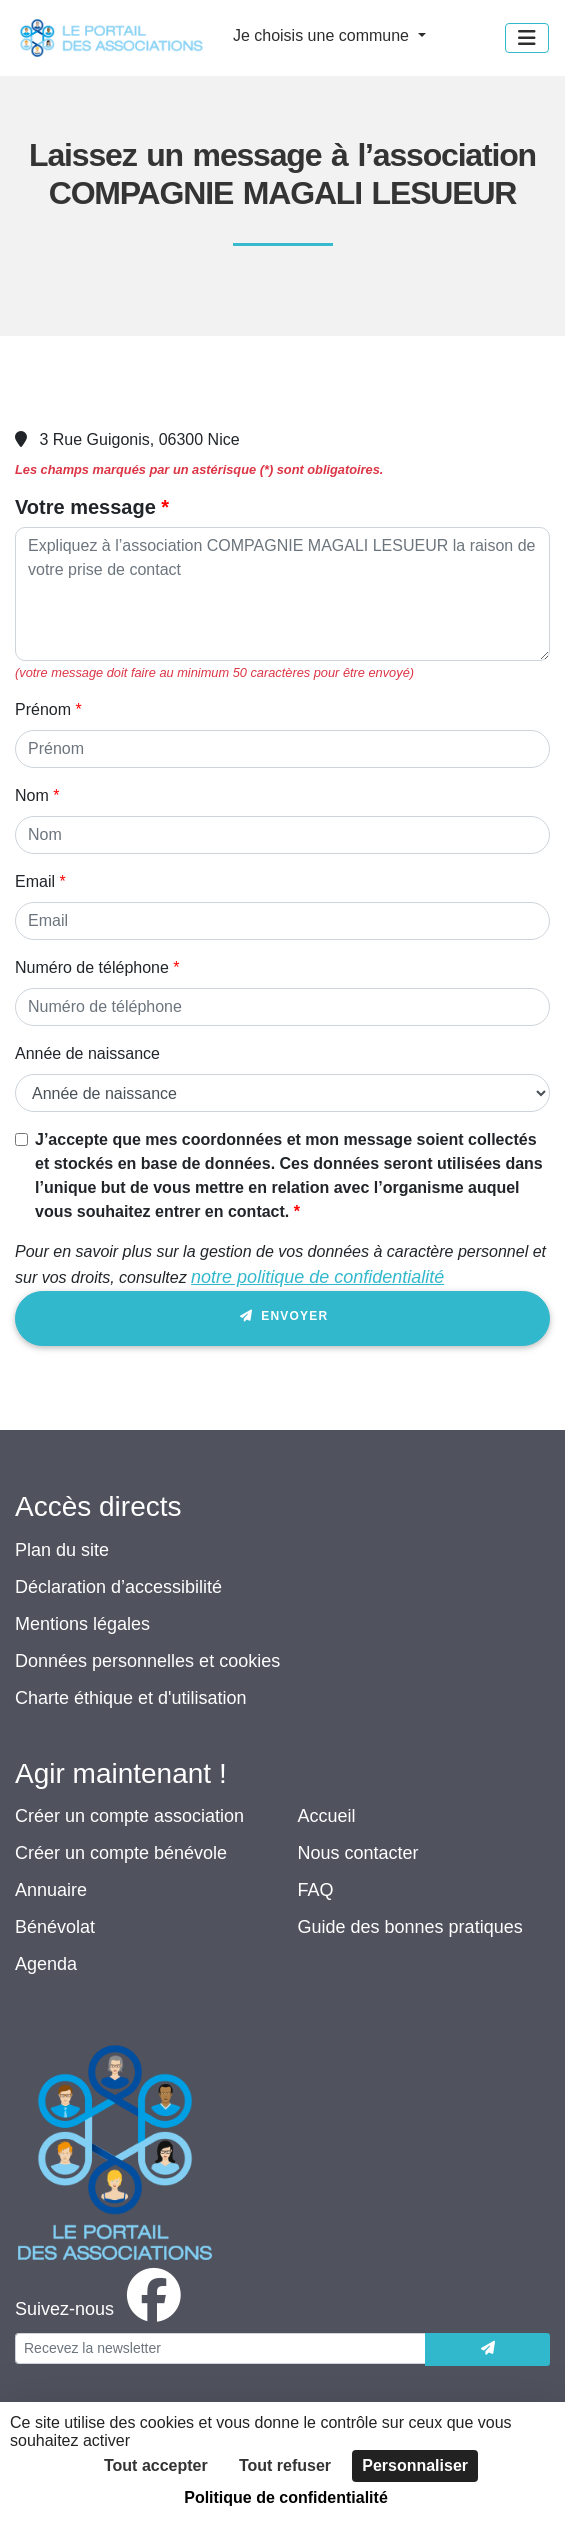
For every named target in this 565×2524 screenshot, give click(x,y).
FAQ (316, 1890)
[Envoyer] (487, 2349)
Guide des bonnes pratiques (410, 1927)
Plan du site (62, 1550)
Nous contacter (358, 1853)
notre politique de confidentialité (317, 1277)
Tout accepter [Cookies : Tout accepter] (156, 2465)
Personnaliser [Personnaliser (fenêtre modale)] (415, 2465)
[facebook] (102, 2309)
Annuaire (51, 1890)
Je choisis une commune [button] (323, 35)
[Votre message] (282, 594)
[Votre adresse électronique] (220, 2348)
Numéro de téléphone (92, 967)
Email (35, 881)
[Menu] (527, 38)
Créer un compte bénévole (121, 1853)
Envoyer (283, 1319)
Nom (32, 795)
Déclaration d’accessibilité (118, 1587)
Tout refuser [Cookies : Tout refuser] (285, 2465)
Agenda (46, 1964)
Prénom (43, 709)
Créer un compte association (129, 1816)
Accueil (327, 1816)
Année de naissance (87, 1053)
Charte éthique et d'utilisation (131, 1698)
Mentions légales (82, 1624)
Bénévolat (55, 1927)
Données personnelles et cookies (147, 1661)
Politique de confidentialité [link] (286, 2497)
